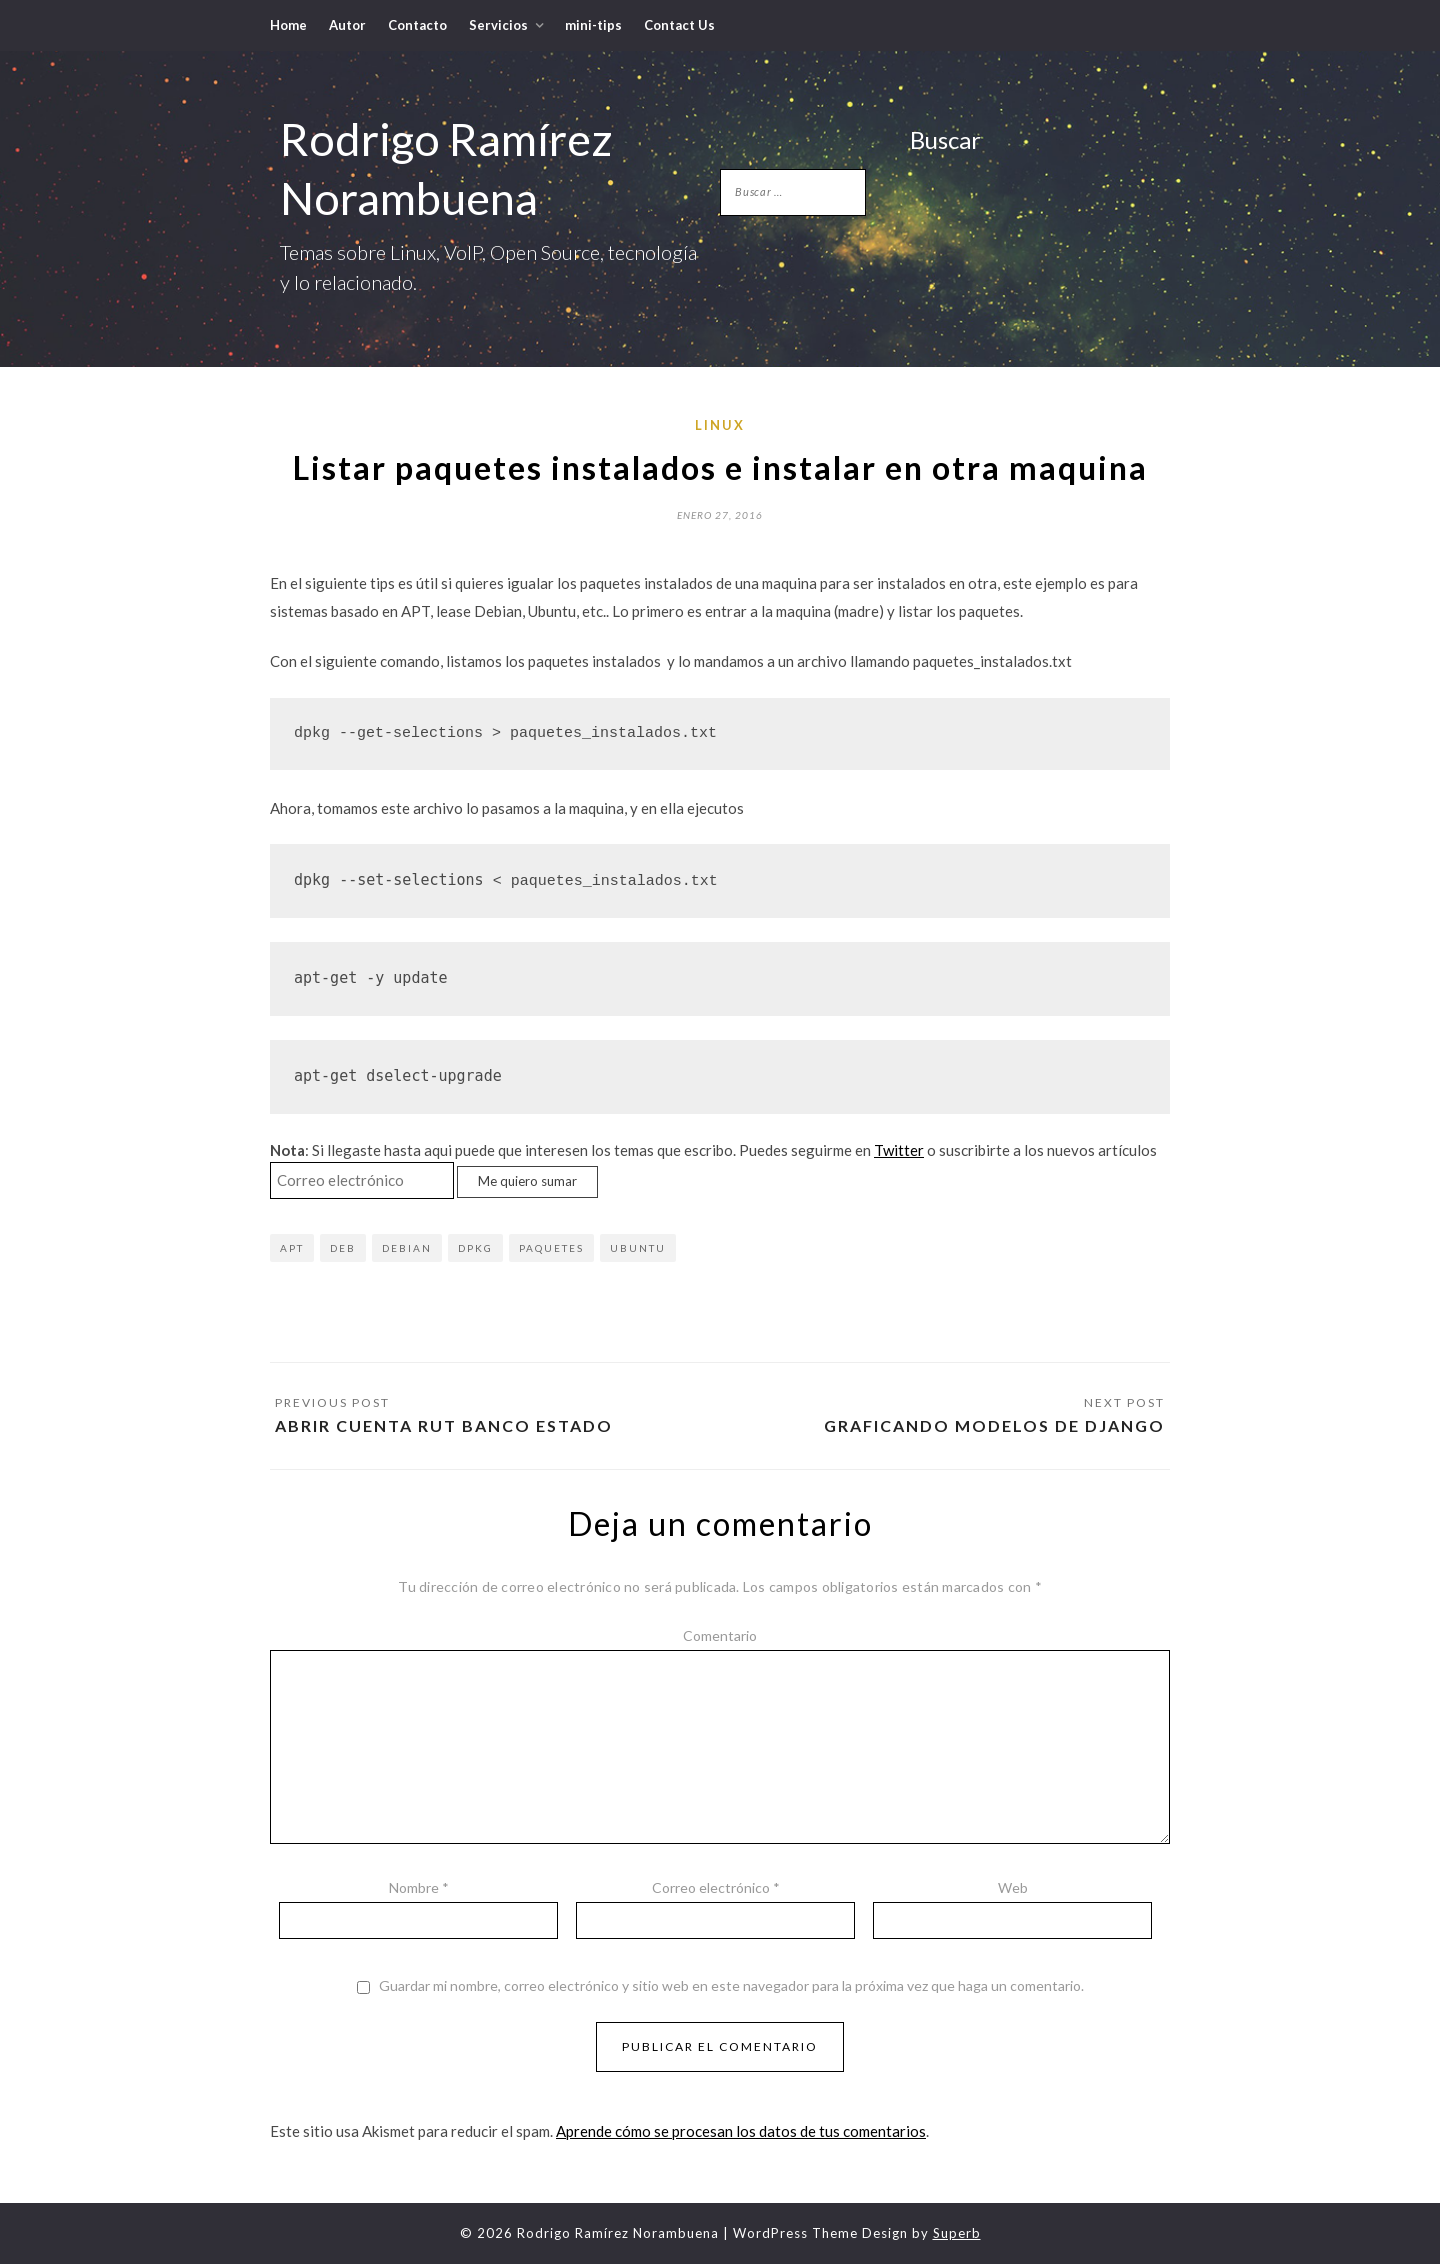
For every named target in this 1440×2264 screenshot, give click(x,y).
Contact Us (679, 25)
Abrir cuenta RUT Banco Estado (444, 1425)
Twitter (899, 1150)
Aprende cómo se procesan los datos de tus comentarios (741, 2131)
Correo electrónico (716, 1887)
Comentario (720, 1635)
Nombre (419, 1887)
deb (343, 1248)
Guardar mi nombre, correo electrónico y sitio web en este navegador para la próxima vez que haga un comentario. (731, 1986)
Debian (407, 1248)
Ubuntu (638, 1248)
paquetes (551, 1248)
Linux (720, 425)
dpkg (475, 1248)
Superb (957, 2233)
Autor (347, 25)
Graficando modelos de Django (994, 1425)
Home (288, 25)
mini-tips (593, 25)
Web (1013, 1887)
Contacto (417, 25)
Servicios (498, 25)
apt (292, 1248)
